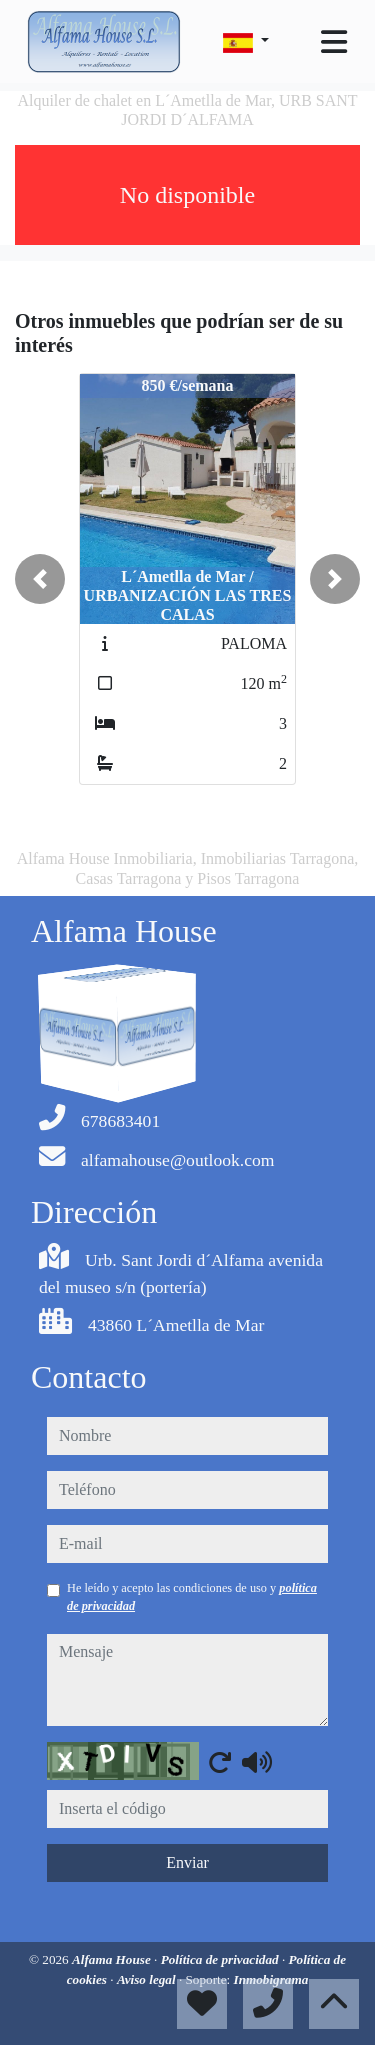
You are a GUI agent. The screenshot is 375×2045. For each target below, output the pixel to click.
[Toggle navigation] (334, 42)
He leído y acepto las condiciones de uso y (192, 1597)
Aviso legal (148, 1979)
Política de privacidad (221, 1959)
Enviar (187, 1862)
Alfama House (113, 1959)
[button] (40, 579)
